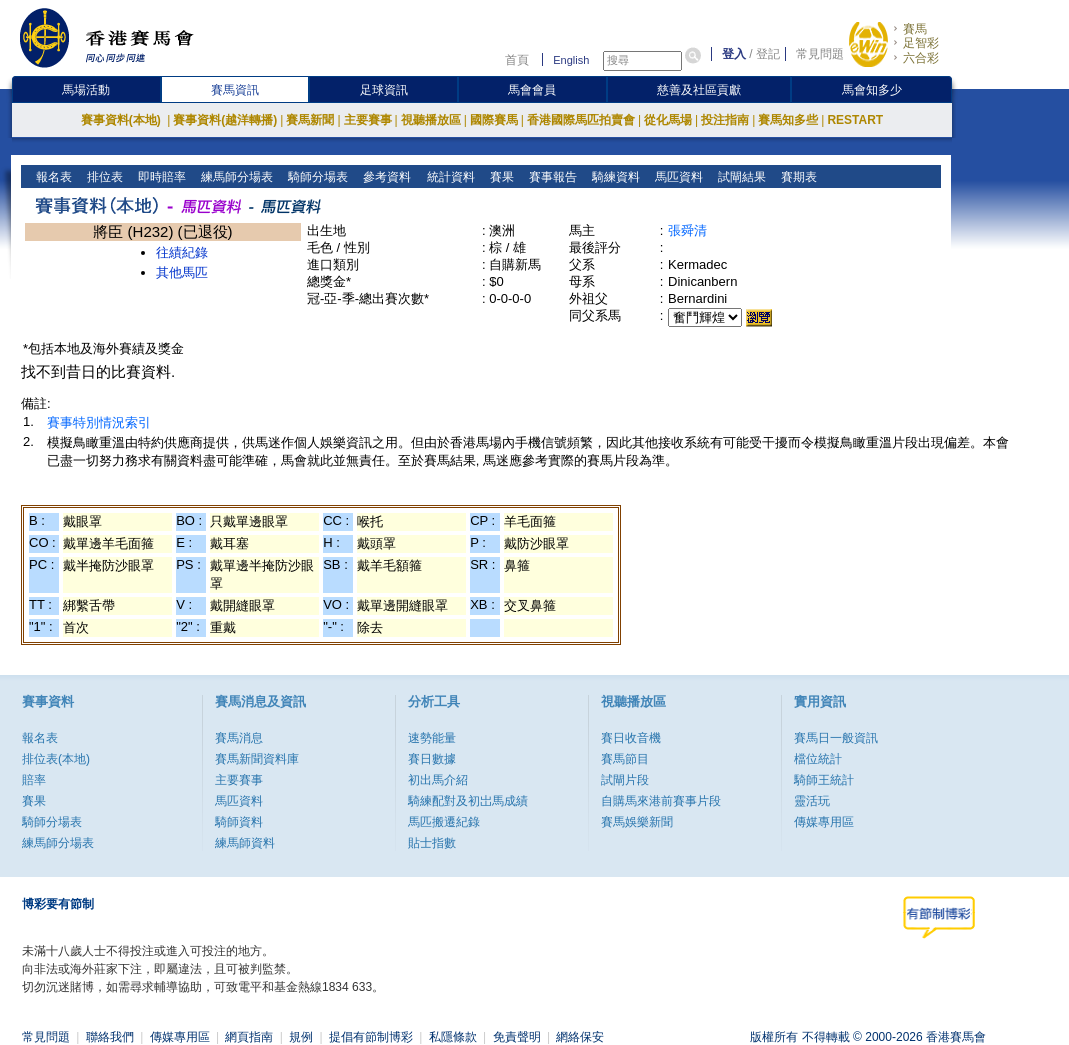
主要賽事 (368, 120)
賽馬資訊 (235, 90)
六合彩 (921, 58)
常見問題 (820, 54)
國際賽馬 (494, 120)
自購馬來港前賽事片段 (661, 801)
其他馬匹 (182, 272)
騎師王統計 (824, 780)
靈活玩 (812, 801)
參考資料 (385, 177)
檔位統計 (818, 759)
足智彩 (921, 43)
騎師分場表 (316, 177)
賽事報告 (550, 177)
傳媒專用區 (824, 822)
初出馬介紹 (438, 780)
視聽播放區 (431, 120)
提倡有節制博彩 (371, 1037)
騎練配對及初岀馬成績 (468, 801)
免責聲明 (517, 1037)
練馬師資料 (245, 843)
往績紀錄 (182, 252)
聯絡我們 (110, 1037)
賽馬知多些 (788, 120)
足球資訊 (384, 90)
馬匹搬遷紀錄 (444, 822)
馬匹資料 (676, 177)
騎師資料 (239, 822)
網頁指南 (249, 1037)
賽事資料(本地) (122, 120)
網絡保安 (580, 1037)
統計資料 (448, 177)
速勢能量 (432, 738)
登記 (768, 54)
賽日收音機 (631, 738)
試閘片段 (625, 780)
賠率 (34, 780)
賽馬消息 (239, 738)
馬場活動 (86, 90)
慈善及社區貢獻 (699, 90)
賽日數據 (432, 759)
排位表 (103, 177)
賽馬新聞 (310, 120)
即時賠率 (160, 177)
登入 (734, 54)
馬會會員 (532, 90)
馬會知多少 (872, 90)
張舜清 (687, 230)
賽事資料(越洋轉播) (225, 120)
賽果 (499, 177)
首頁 (517, 60)
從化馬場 (668, 120)
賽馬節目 (625, 759)
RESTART (855, 120)
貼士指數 (432, 843)
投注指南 (725, 120)
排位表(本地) (56, 759)
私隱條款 (453, 1037)
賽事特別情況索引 (99, 422)
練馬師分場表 (235, 177)
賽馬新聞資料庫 (257, 759)
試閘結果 (739, 177)
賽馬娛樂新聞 (637, 822)
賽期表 (796, 177)
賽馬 (915, 29)
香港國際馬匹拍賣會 (581, 120)
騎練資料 (613, 177)
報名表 (52, 177)
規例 (301, 1037)
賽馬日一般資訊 (836, 738)
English (571, 60)
